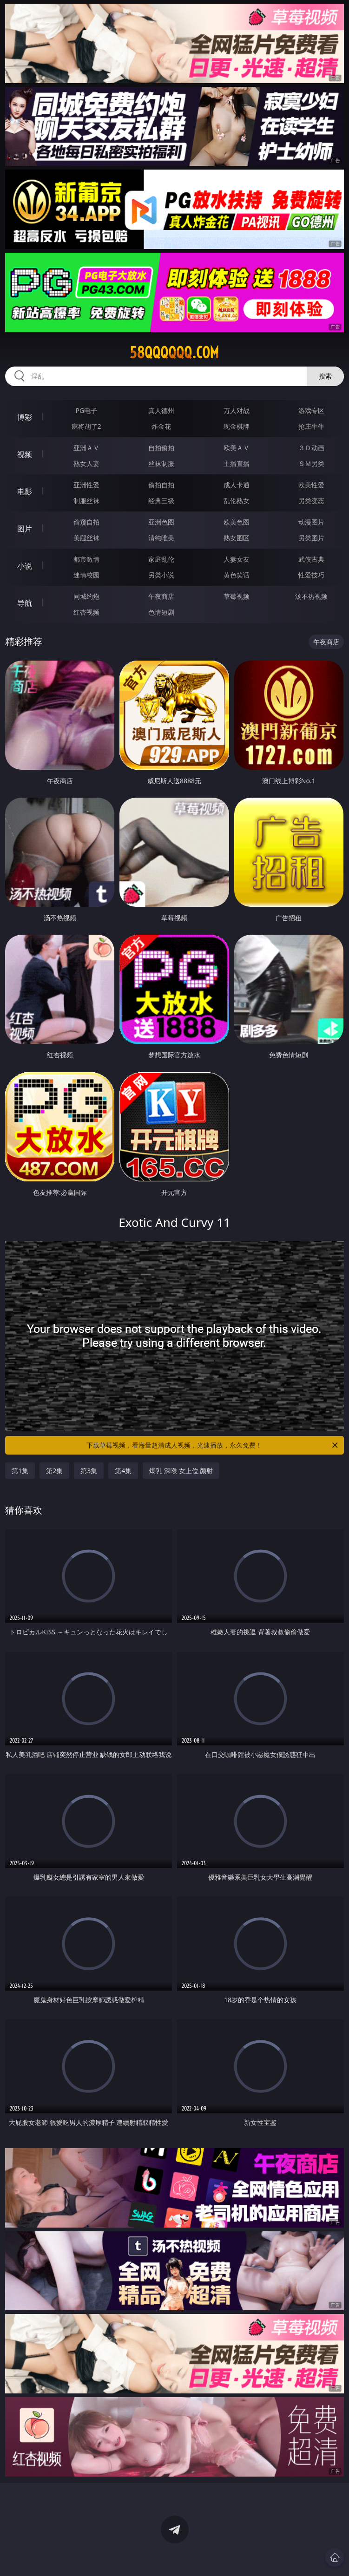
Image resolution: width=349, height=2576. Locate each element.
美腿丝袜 (86, 537)
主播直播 (237, 463)
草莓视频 (237, 596)
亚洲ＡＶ (86, 447)
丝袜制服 (161, 463)
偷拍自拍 (161, 484)
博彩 (24, 417)
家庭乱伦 (161, 559)
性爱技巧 (311, 574)
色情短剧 (161, 612)
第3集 (88, 1470)
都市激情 (86, 559)
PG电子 (87, 410)
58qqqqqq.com (174, 352)
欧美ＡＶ (237, 447)
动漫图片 (311, 522)
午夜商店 (161, 596)
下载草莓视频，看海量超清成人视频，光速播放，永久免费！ (212, 1445)
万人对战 (237, 410)
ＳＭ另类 (311, 463)
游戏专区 (311, 410)
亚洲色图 (161, 522)
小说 (24, 566)
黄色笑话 (237, 574)
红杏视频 (86, 612)
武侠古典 (311, 559)
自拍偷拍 (161, 447)
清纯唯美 (161, 537)
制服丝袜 (86, 500)
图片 (24, 529)
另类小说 (161, 574)
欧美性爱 (311, 484)
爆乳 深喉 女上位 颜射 (181, 1470)
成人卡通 (237, 484)
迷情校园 (86, 574)
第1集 (20, 1470)
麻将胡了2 (86, 426)
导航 (24, 603)
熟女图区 (237, 537)
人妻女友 (237, 559)
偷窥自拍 (86, 522)
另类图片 (311, 537)
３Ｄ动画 (311, 447)
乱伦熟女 (237, 500)
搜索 (325, 376)
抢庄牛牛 (311, 426)
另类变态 (311, 500)
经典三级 (161, 500)
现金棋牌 (237, 426)
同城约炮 (86, 596)
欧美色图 (237, 522)
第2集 (54, 1470)
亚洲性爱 (86, 484)
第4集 (123, 1470)
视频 (24, 454)
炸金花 (161, 426)
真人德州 (161, 410)
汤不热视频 (311, 596)
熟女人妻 (86, 463)
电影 (24, 491)
